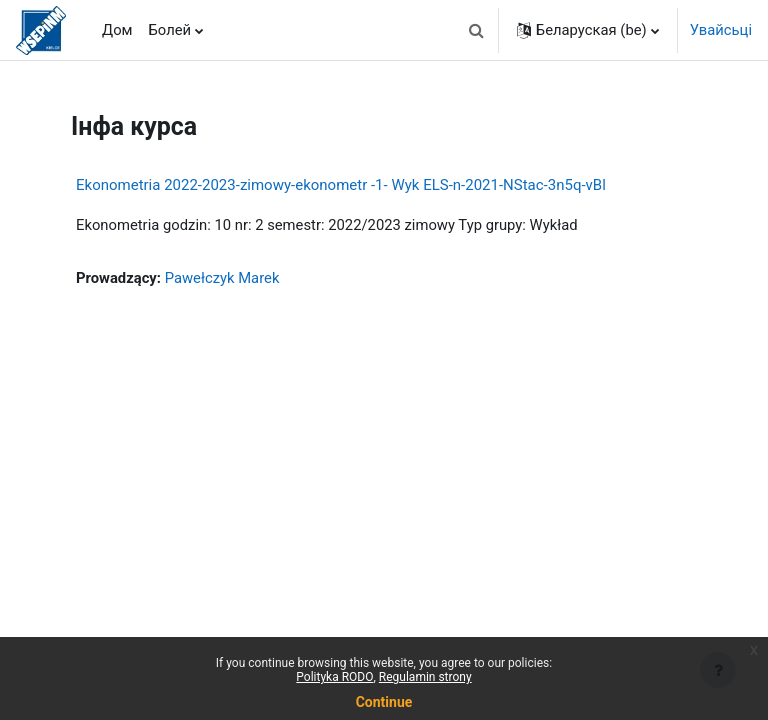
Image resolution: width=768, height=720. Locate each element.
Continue (384, 702)
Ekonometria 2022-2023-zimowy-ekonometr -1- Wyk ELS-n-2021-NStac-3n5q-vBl (341, 185)
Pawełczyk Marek (222, 278)
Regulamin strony (425, 677)
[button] (477, 30)
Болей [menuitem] (170, 30)
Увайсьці (721, 30)
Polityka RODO (334, 677)
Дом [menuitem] (117, 30)
